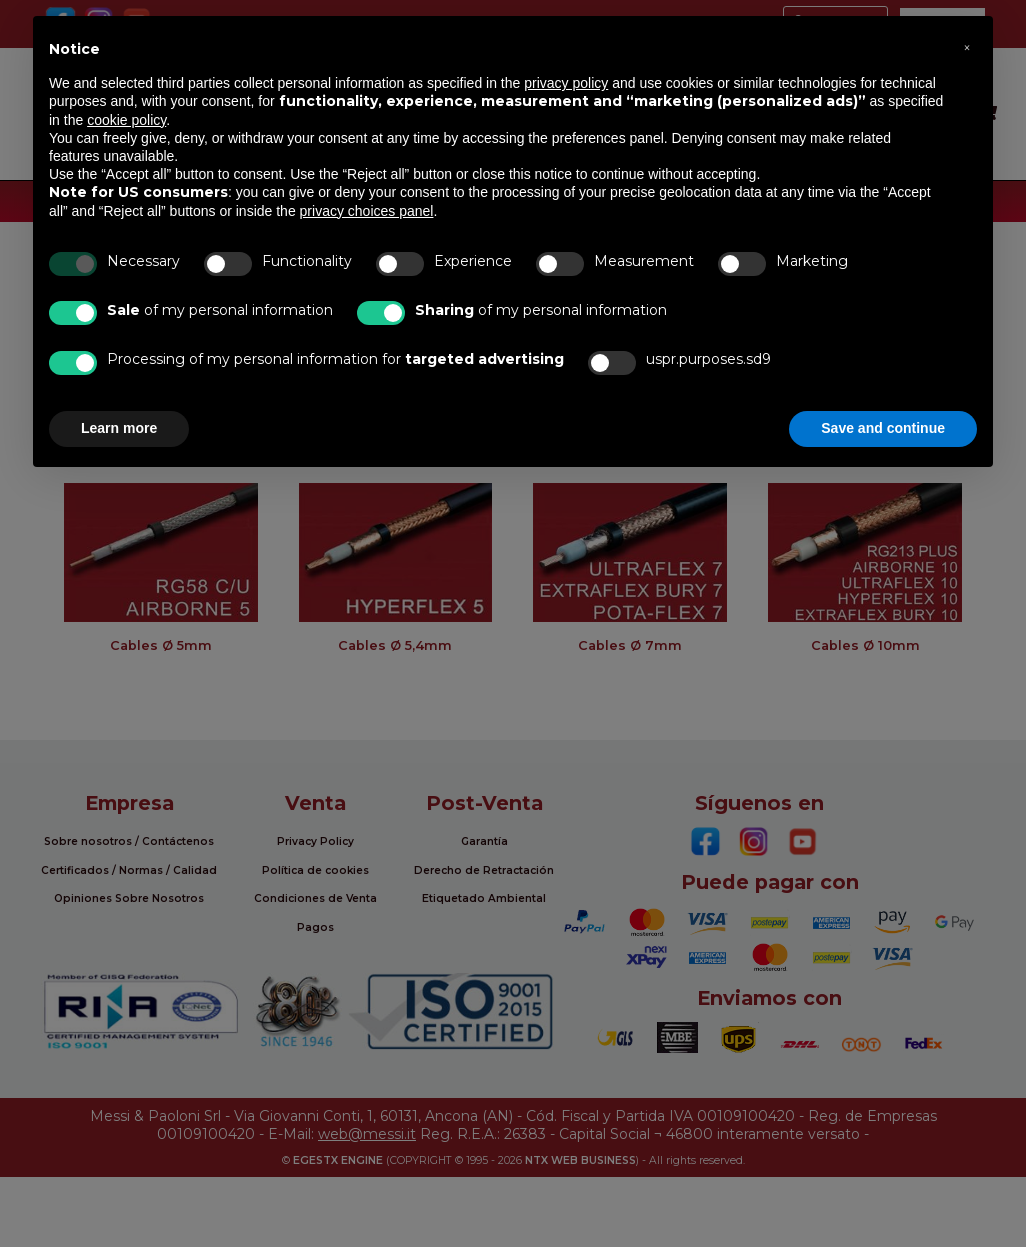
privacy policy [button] (566, 83)
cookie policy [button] (126, 120)
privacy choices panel (367, 211)
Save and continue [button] (883, 428)
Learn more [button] (119, 428)
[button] (967, 48)
